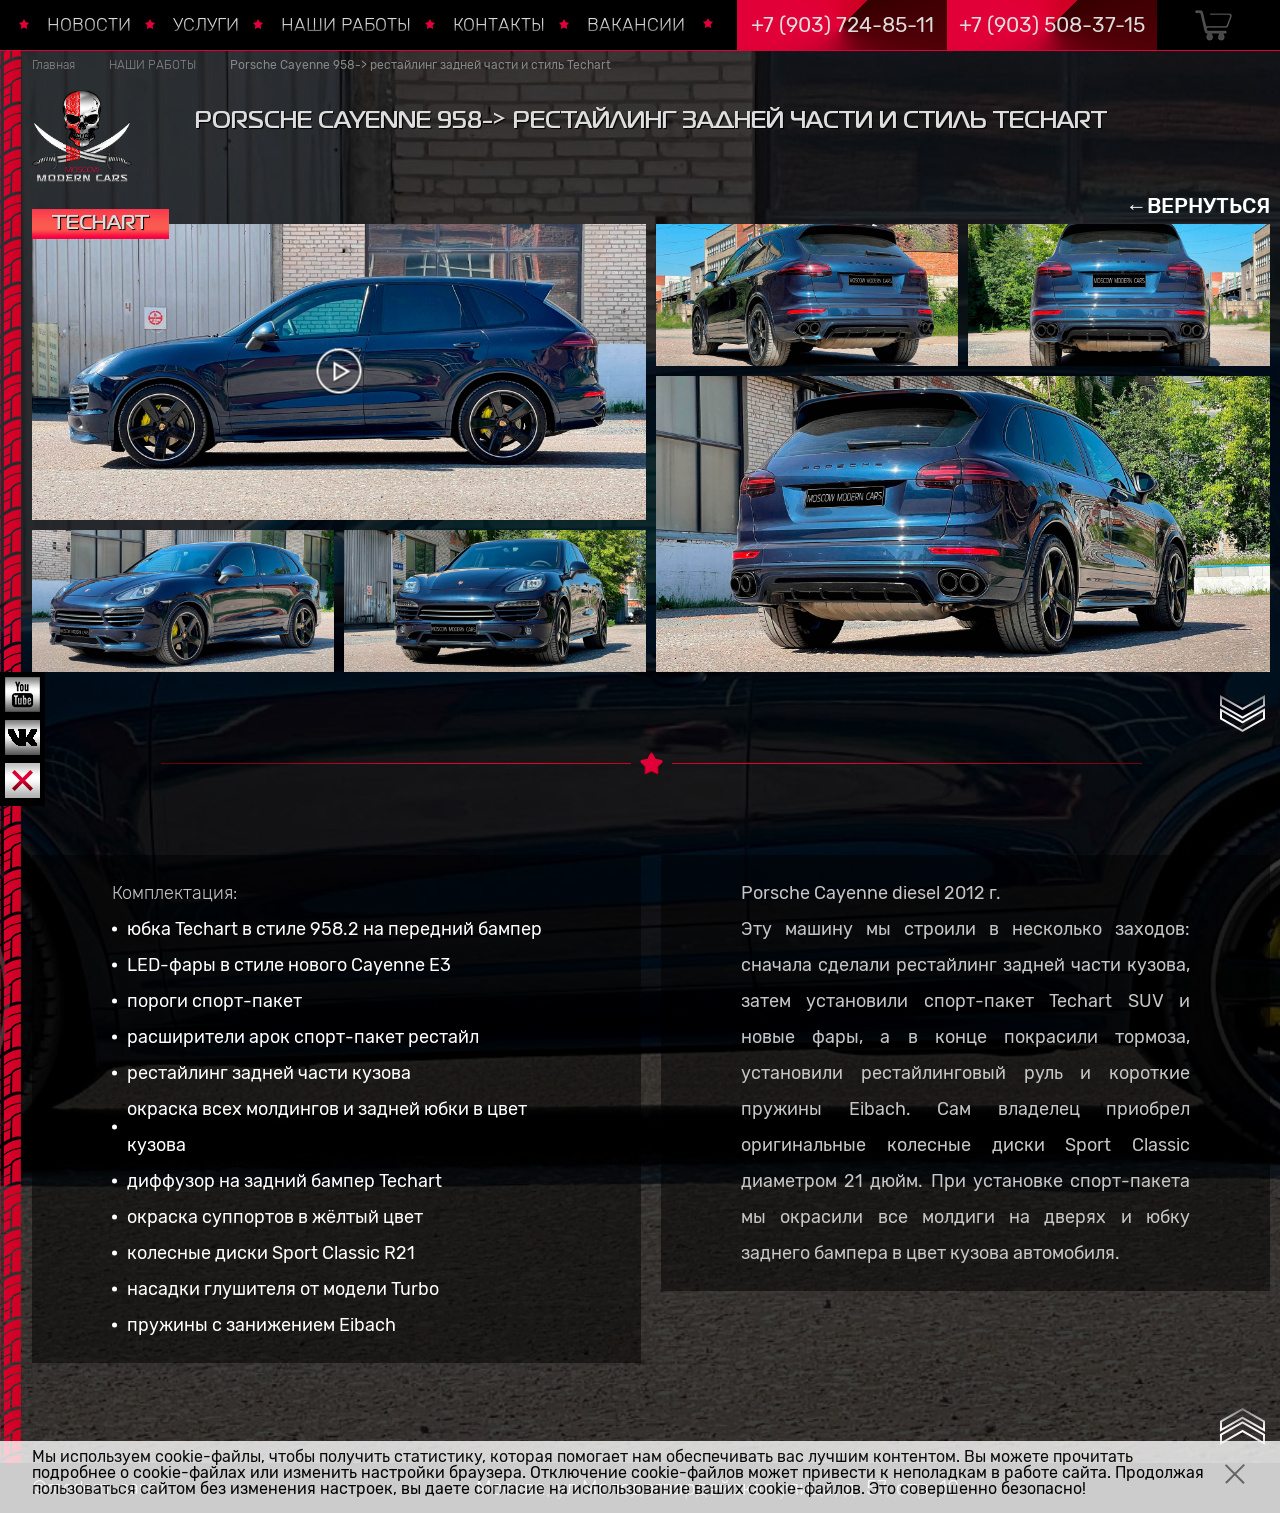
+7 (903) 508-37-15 (1052, 24)
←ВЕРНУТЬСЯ (1198, 205)
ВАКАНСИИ (636, 25)
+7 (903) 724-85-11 (842, 24)
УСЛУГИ (206, 25)
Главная (53, 65)
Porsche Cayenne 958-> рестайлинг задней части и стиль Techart (420, 65)
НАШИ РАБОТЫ (346, 25)
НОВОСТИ (89, 25)
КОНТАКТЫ (499, 25)
